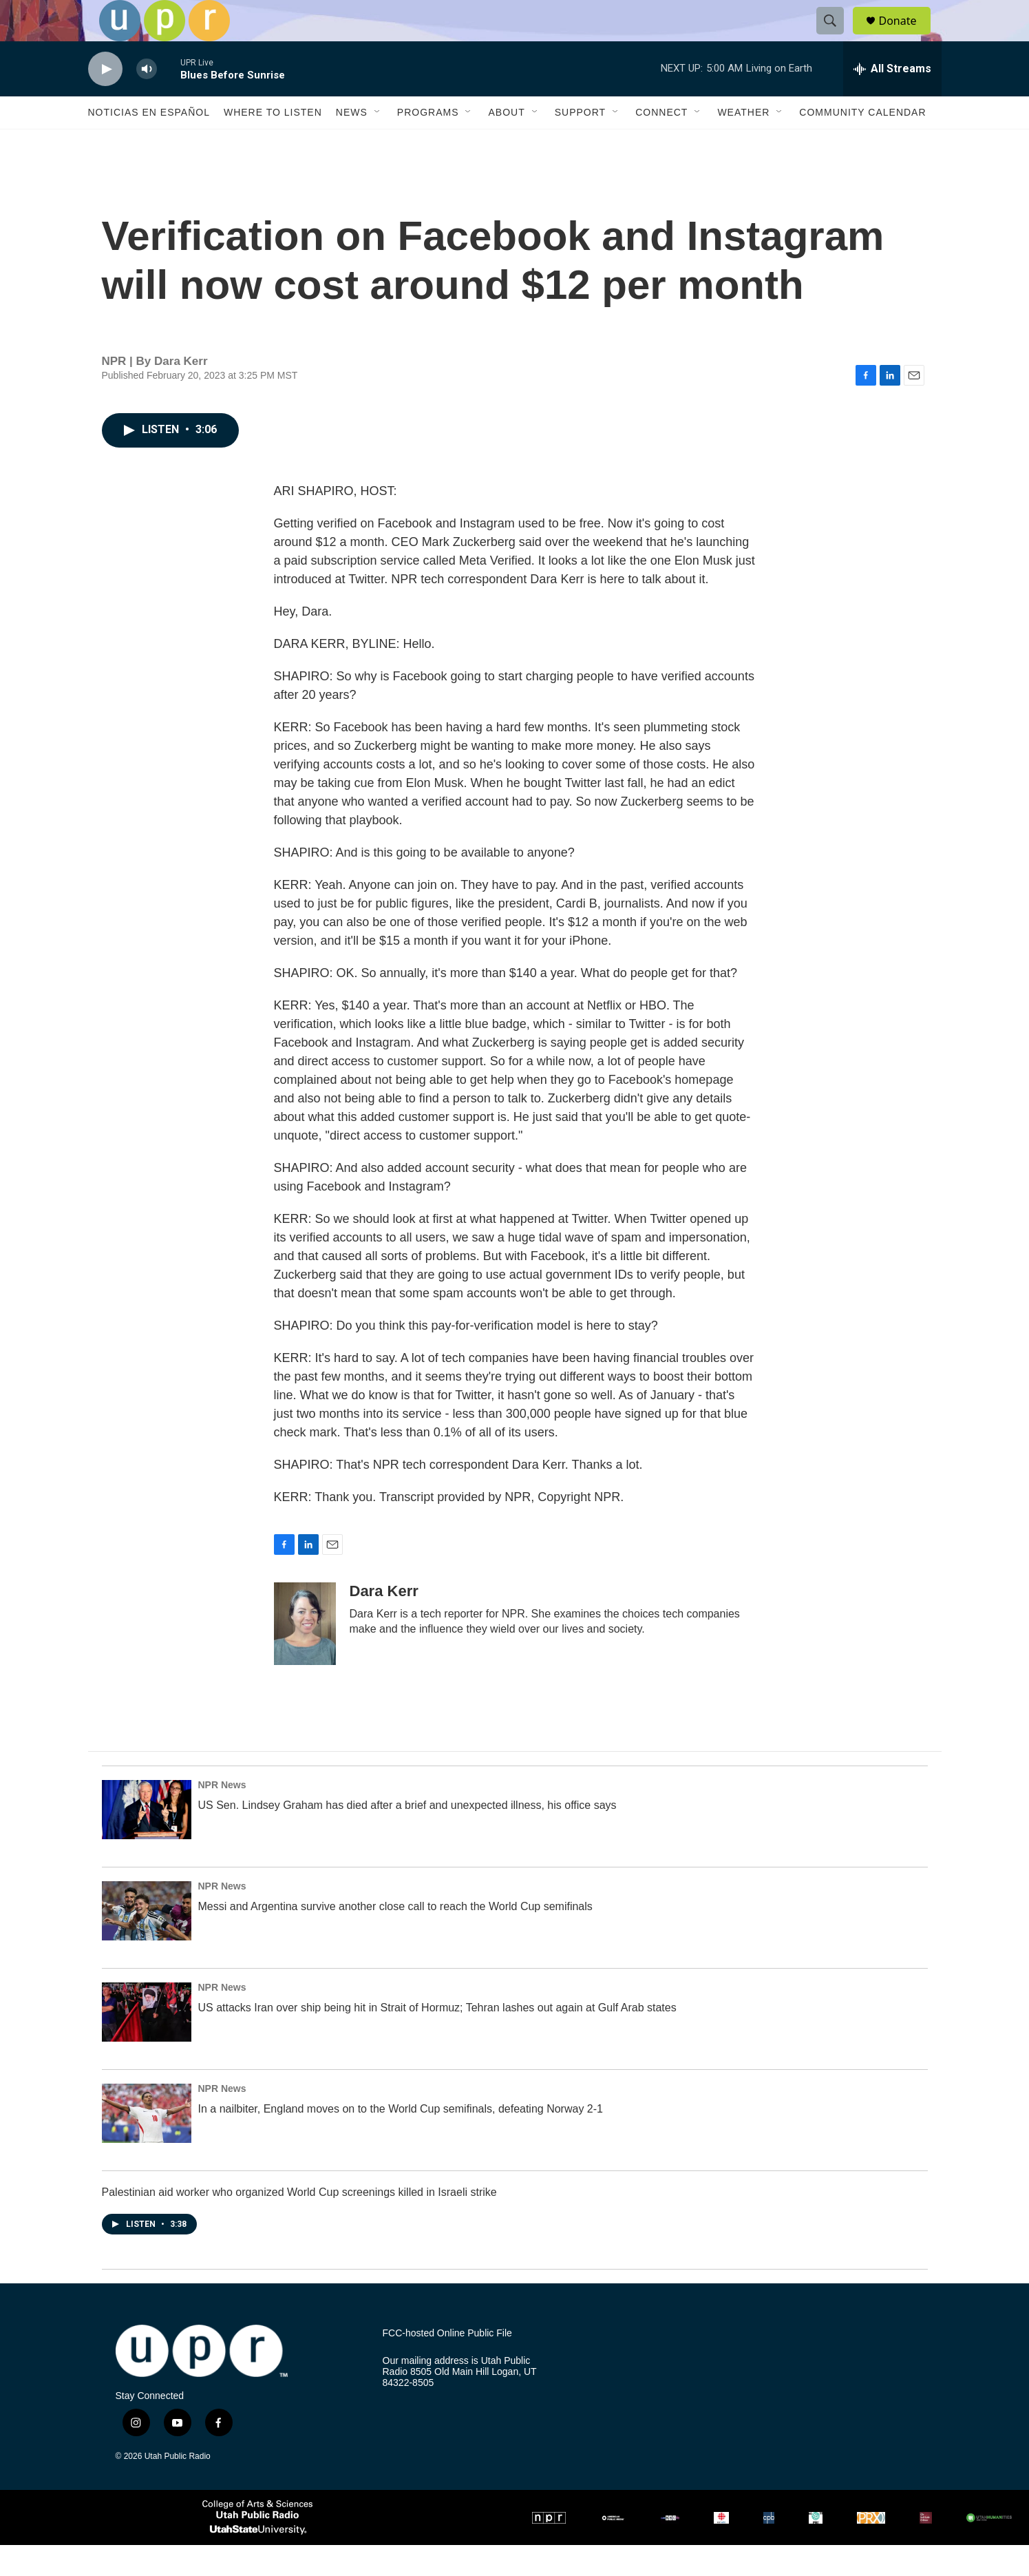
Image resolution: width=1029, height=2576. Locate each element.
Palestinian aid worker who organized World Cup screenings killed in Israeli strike (299, 2223)
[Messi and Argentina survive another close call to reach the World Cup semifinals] (146, 1941)
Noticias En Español (149, 143)
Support (580, 143)
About (506, 143)
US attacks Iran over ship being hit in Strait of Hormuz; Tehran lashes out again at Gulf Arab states (437, 2038)
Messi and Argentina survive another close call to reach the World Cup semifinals (395, 1937)
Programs (428, 143)
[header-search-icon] (837, 36)
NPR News (222, 1815)
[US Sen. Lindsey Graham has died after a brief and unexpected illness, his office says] (146, 1840)
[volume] (146, 100)
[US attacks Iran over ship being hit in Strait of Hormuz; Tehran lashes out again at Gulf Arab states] (146, 2043)
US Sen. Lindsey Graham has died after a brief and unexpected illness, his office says (407, 1836)
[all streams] (892, 99)
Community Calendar (862, 143)
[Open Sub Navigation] (377, 143)
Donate (906, 36)
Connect (661, 143)
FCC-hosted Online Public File (447, 2364)
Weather (743, 143)
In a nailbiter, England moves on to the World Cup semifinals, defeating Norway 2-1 (400, 2140)
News (352, 143)
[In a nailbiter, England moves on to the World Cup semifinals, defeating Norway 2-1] (146, 2144)
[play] (105, 100)
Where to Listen (273, 143)
